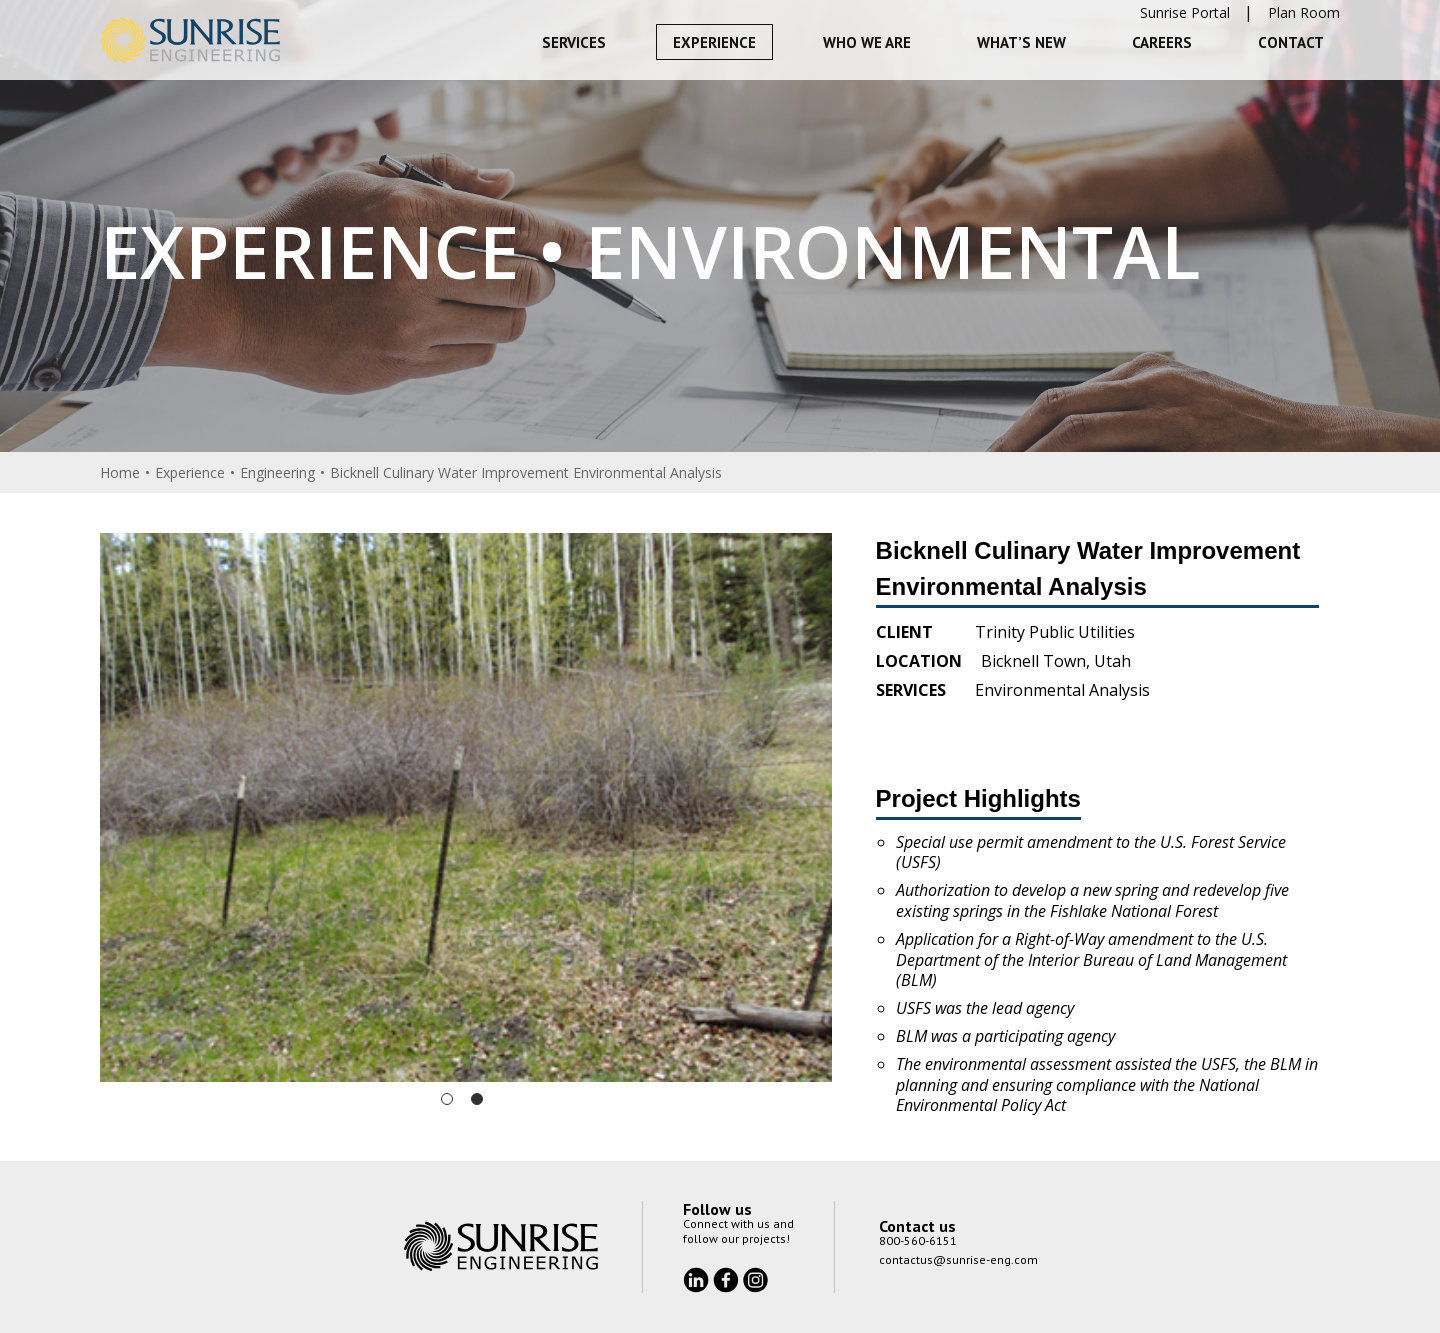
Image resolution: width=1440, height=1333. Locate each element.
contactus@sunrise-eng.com (958, 1259)
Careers (1162, 42)
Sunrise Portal (1185, 12)
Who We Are (867, 42)
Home (120, 472)
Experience (714, 42)
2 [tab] (477, 1099)
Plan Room (1304, 12)
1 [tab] (447, 1099)
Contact (1291, 42)
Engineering (277, 472)
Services (574, 42)
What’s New (1021, 42)
